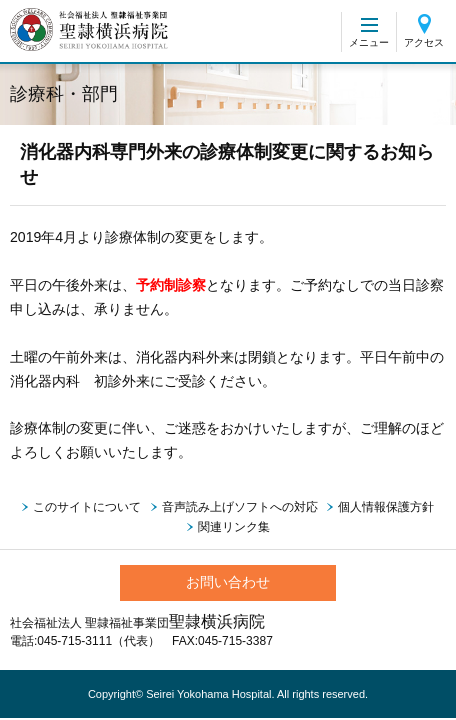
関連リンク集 (234, 527)
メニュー (369, 42)
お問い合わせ (228, 582)
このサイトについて (87, 507)
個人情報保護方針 (386, 507)
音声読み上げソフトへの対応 (240, 507)
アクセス (424, 42)
